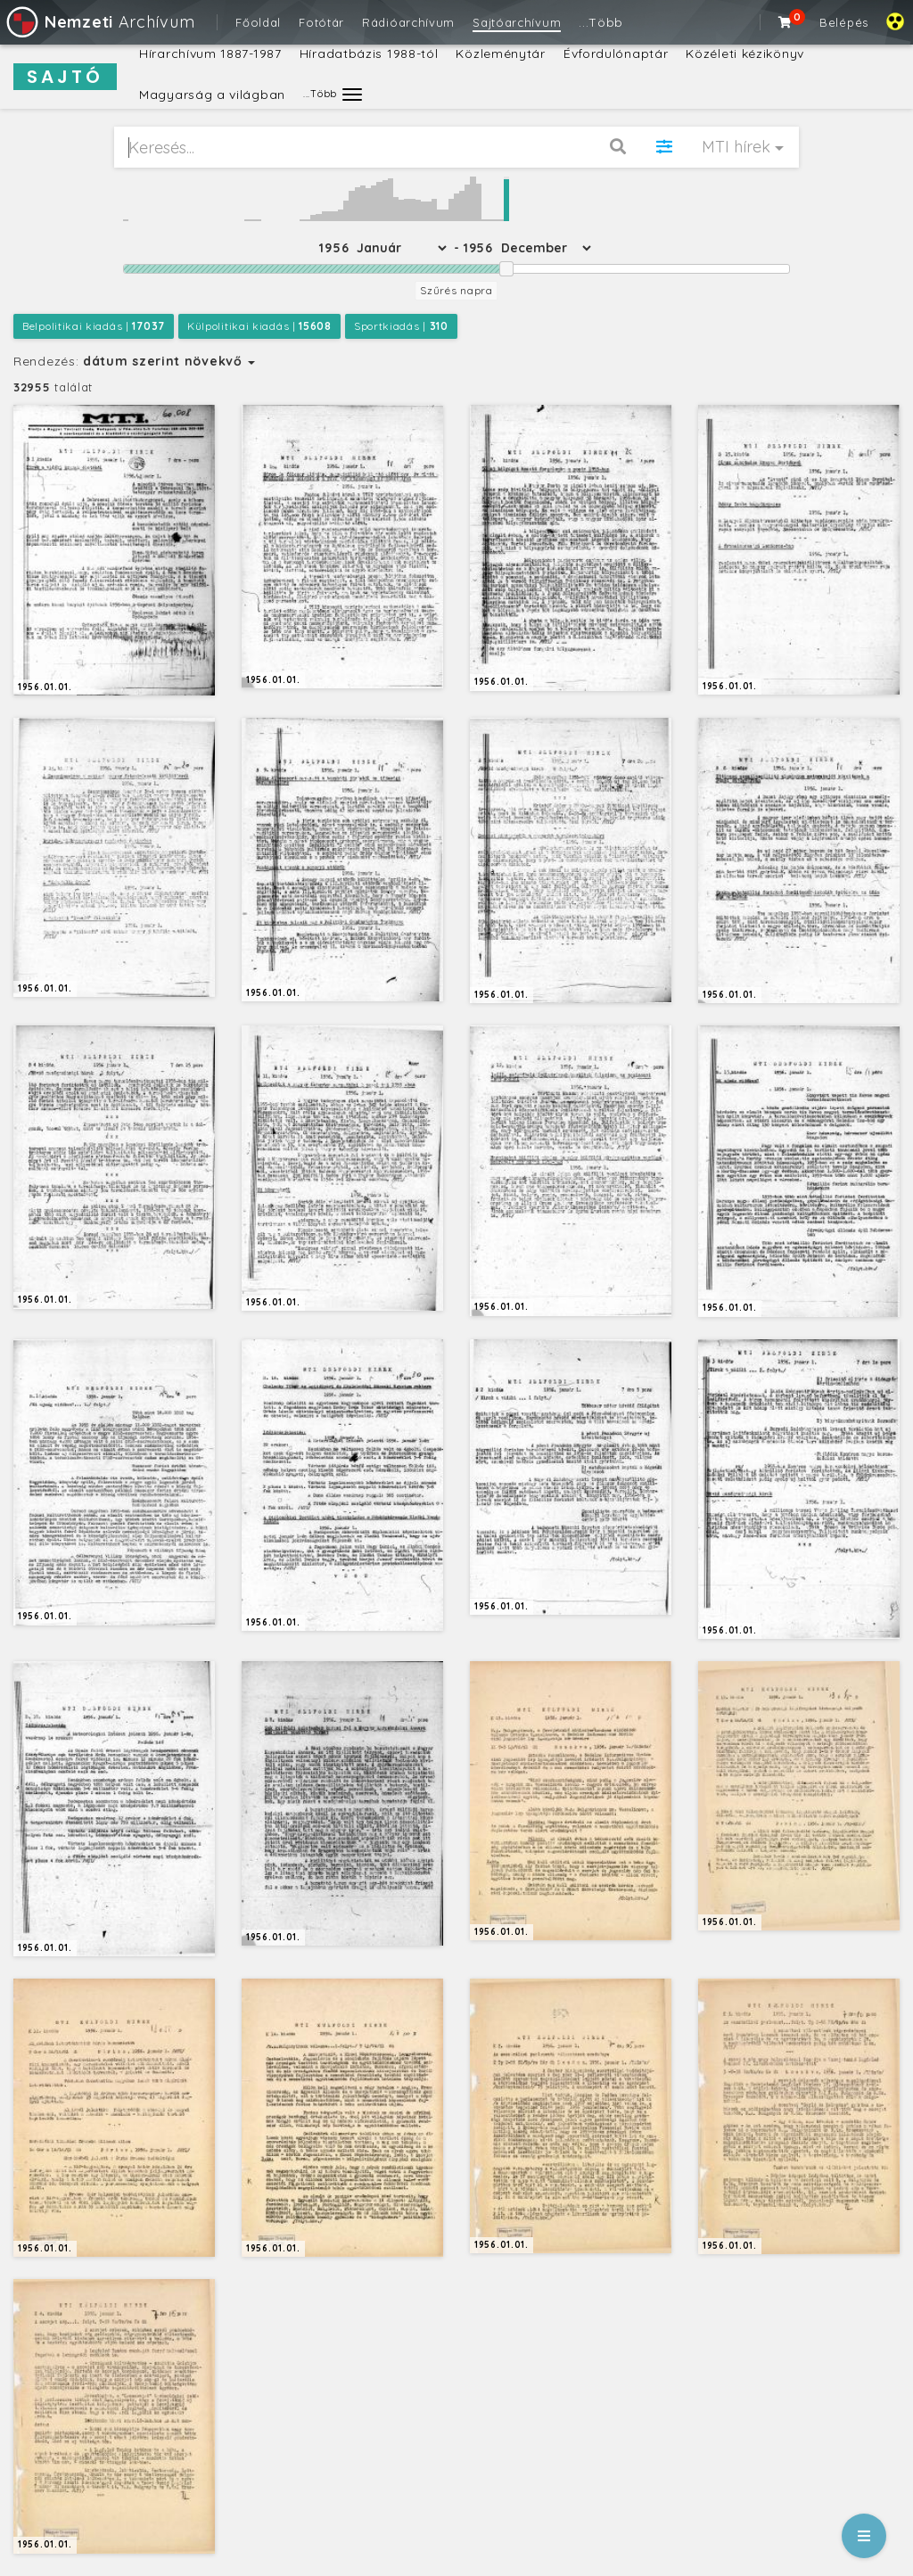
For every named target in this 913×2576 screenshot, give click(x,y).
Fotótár (321, 22)
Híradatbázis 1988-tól (369, 53)
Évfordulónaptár (616, 53)
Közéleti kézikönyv (745, 53)
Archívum (99, 21)
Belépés (843, 22)
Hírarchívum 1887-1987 (210, 53)
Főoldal (258, 22)
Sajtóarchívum (517, 22)
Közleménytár (500, 53)
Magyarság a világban (212, 94)
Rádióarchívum (408, 22)
